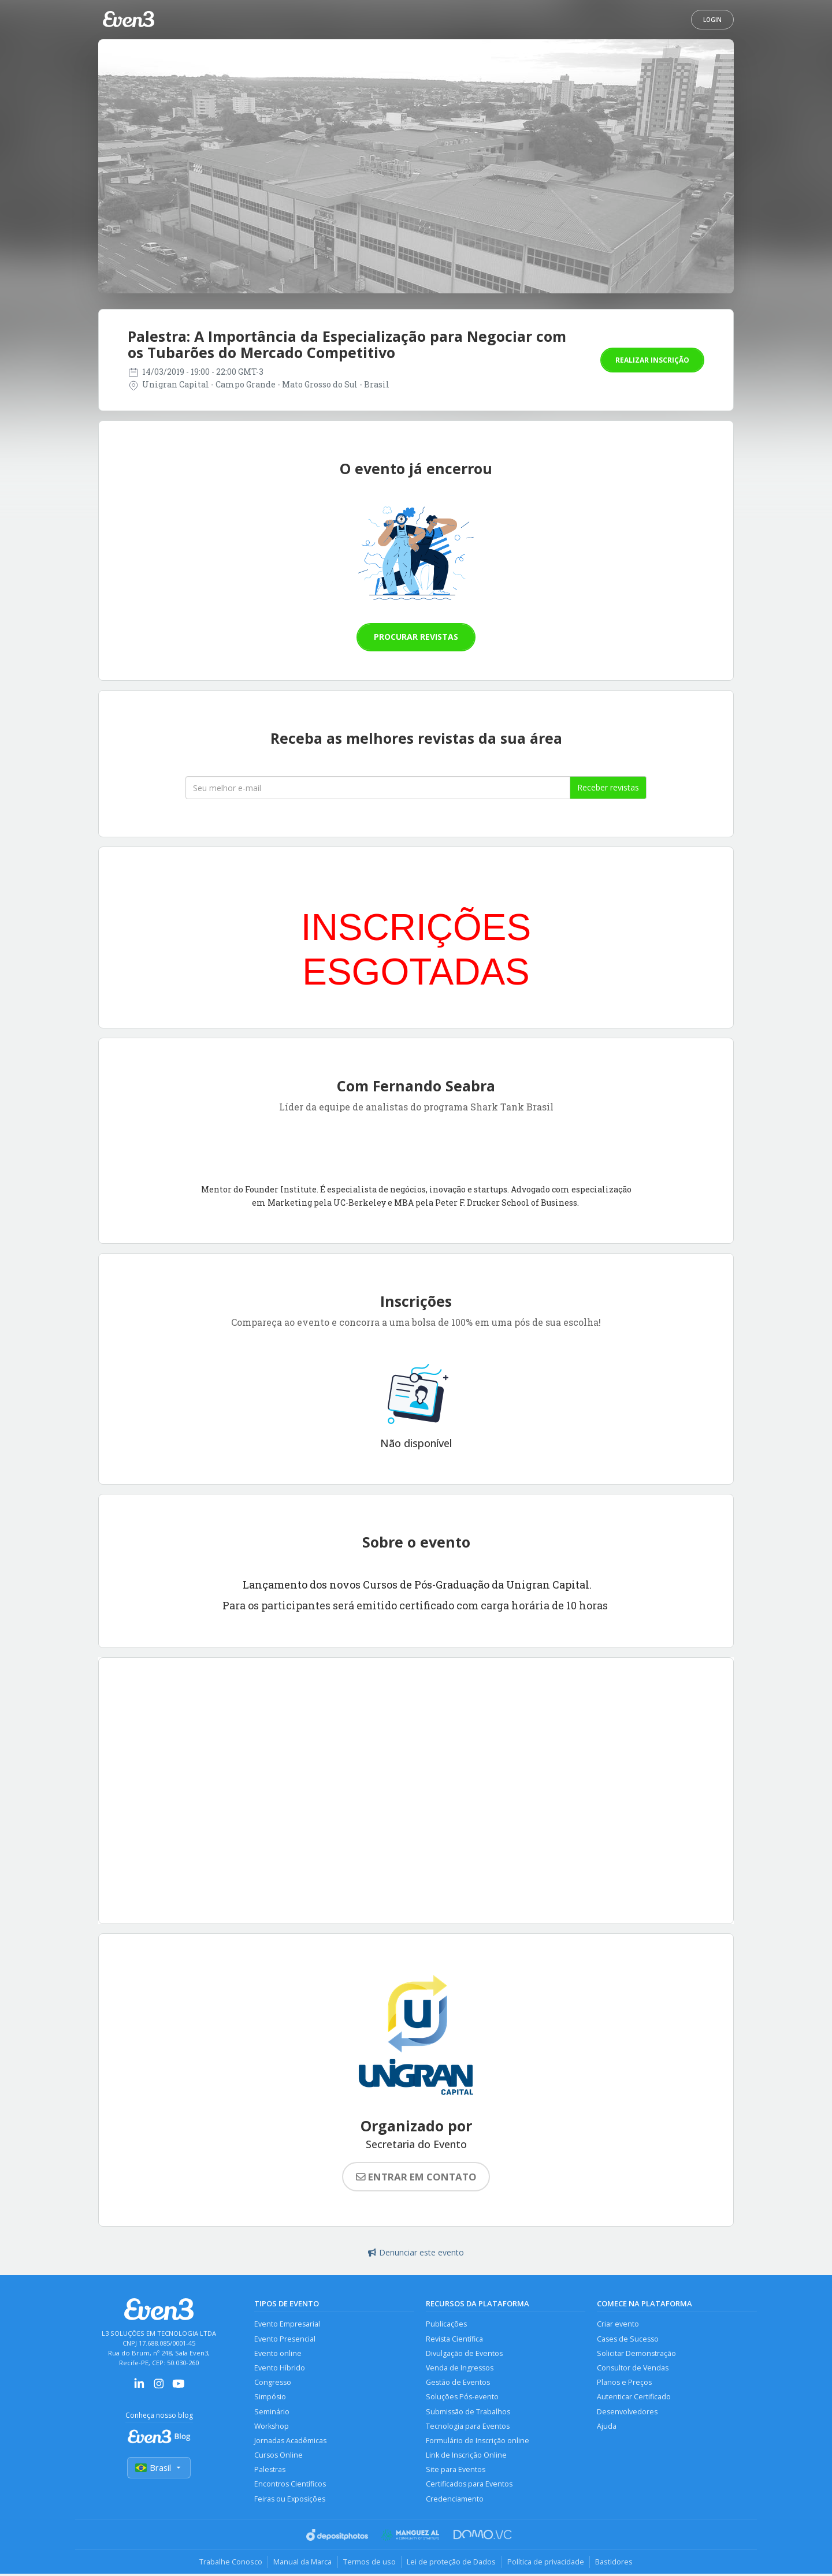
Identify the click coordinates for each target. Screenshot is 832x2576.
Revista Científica (454, 2339)
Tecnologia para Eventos (468, 2427)
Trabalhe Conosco (228, 2564)
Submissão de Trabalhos (468, 2412)
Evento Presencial (284, 2339)
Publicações (446, 2324)
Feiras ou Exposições (290, 2501)
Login (712, 20)
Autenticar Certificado (634, 2398)
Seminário (271, 2412)
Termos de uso (369, 2564)
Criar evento (618, 2324)
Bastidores (616, 2564)
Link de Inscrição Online (466, 2457)
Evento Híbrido (279, 2368)
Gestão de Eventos (458, 2383)
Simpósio (270, 2398)
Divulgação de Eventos (464, 2353)
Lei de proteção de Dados (451, 2564)
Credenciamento (455, 2501)
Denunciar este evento (416, 2252)
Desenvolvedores (627, 2412)
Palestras (269, 2471)
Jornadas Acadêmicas (290, 2442)
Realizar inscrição (652, 360)
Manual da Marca (301, 2564)
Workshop (271, 2427)
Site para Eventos (455, 2471)
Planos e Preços (624, 2383)
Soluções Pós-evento (462, 2398)
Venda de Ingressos (459, 2368)
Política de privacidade (546, 2564)
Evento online (278, 2353)
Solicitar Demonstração (636, 2353)
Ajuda (606, 2427)
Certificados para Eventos (469, 2486)
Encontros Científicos (290, 2486)
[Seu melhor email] (377, 787)
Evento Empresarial (287, 2324)
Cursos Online (278, 2457)
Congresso (272, 2383)
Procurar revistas (416, 636)
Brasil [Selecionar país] (159, 2467)
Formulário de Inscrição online (477, 2442)
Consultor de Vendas (632, 2368)
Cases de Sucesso (628, 2339)
